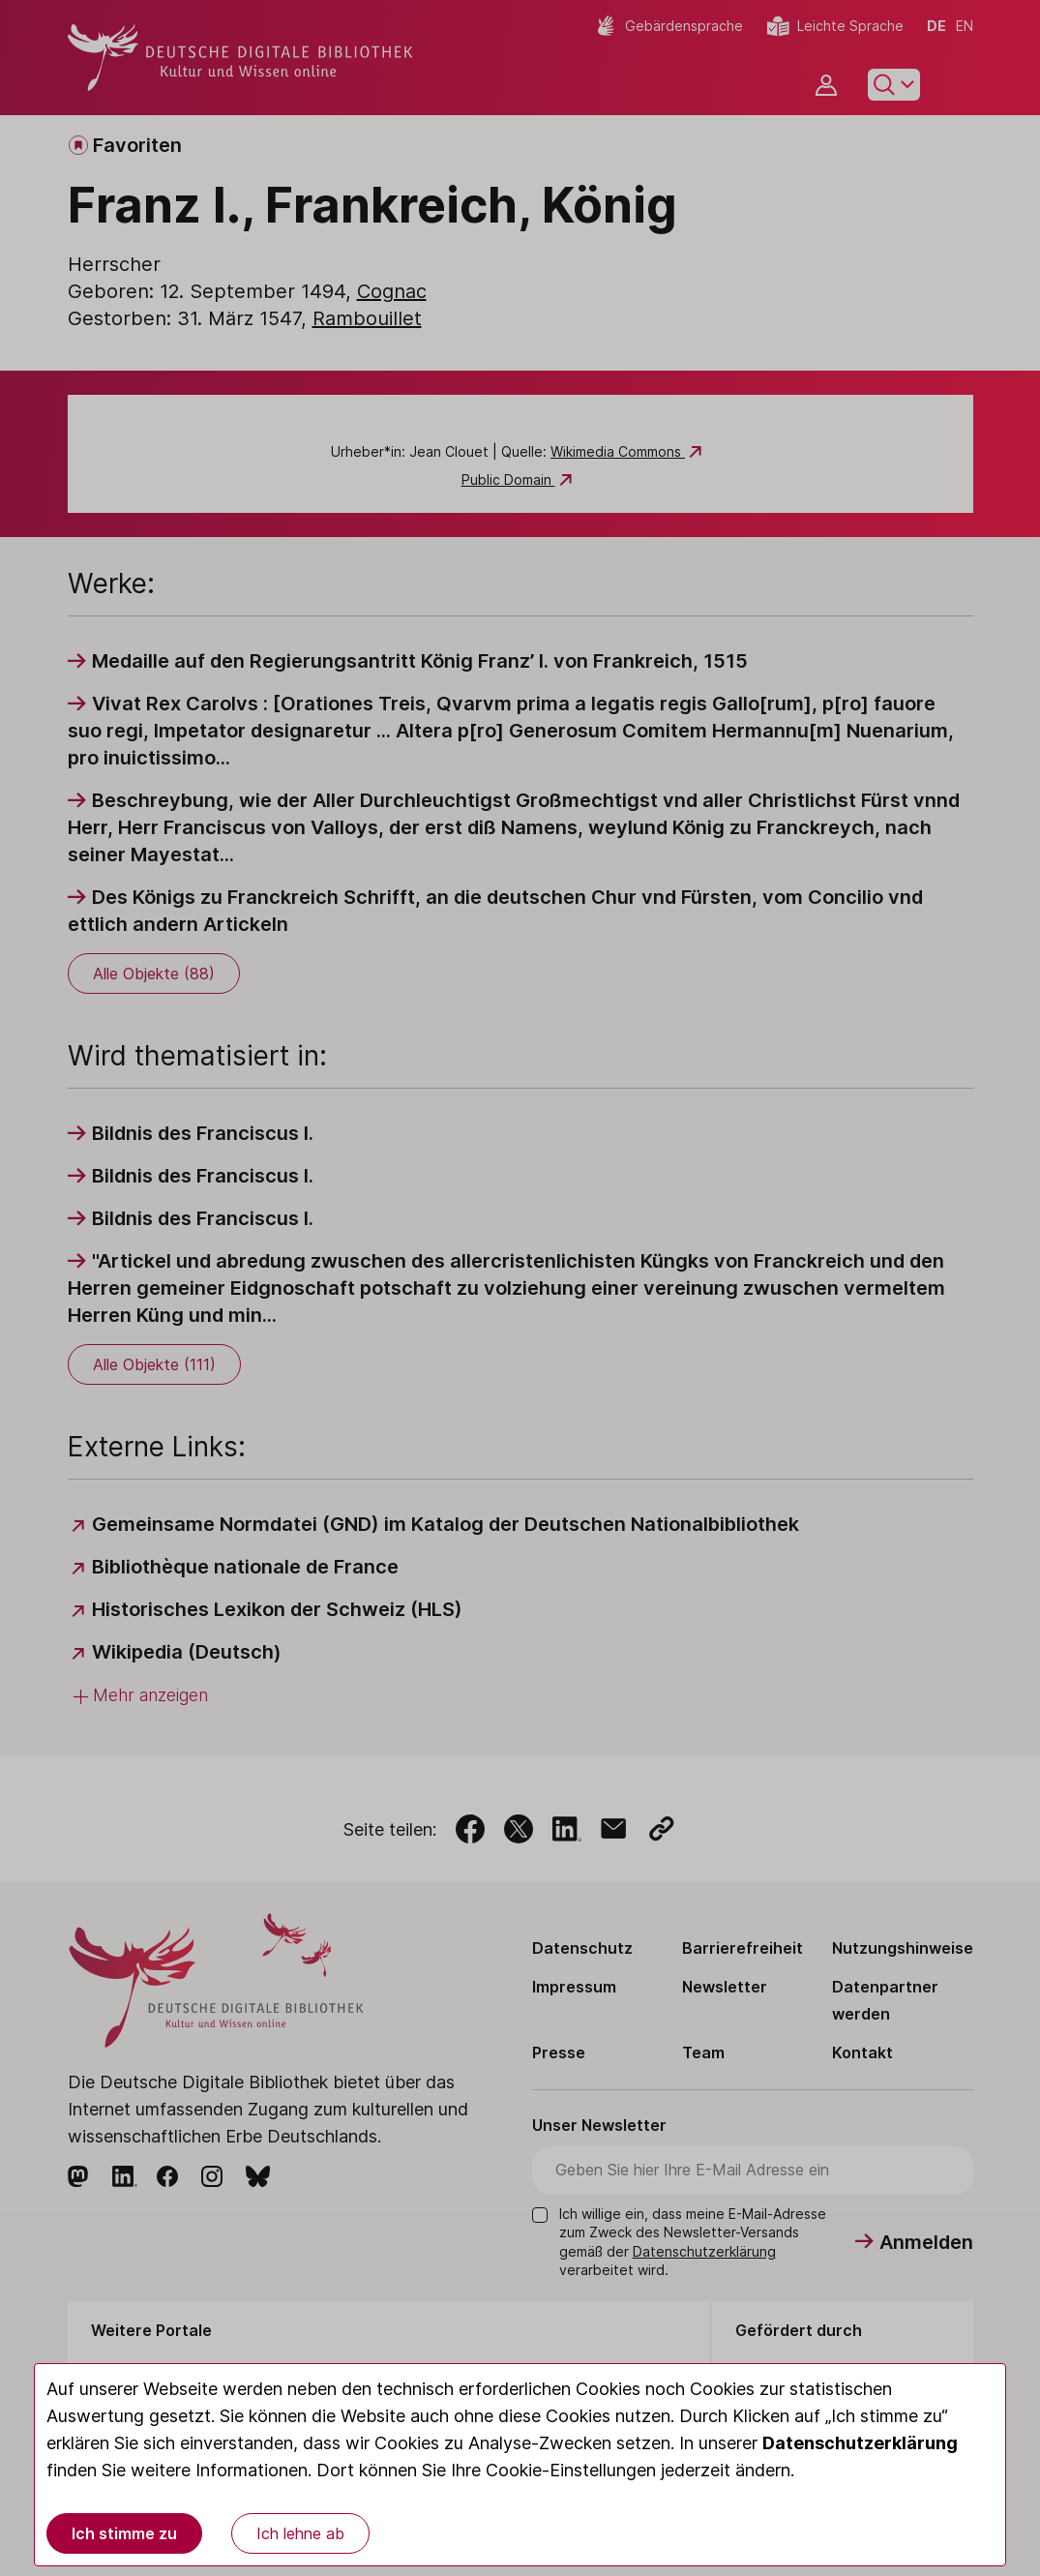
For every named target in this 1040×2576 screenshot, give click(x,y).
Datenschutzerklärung (860, 2443)
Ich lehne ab (300, 2533)
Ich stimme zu (124, 2533)
